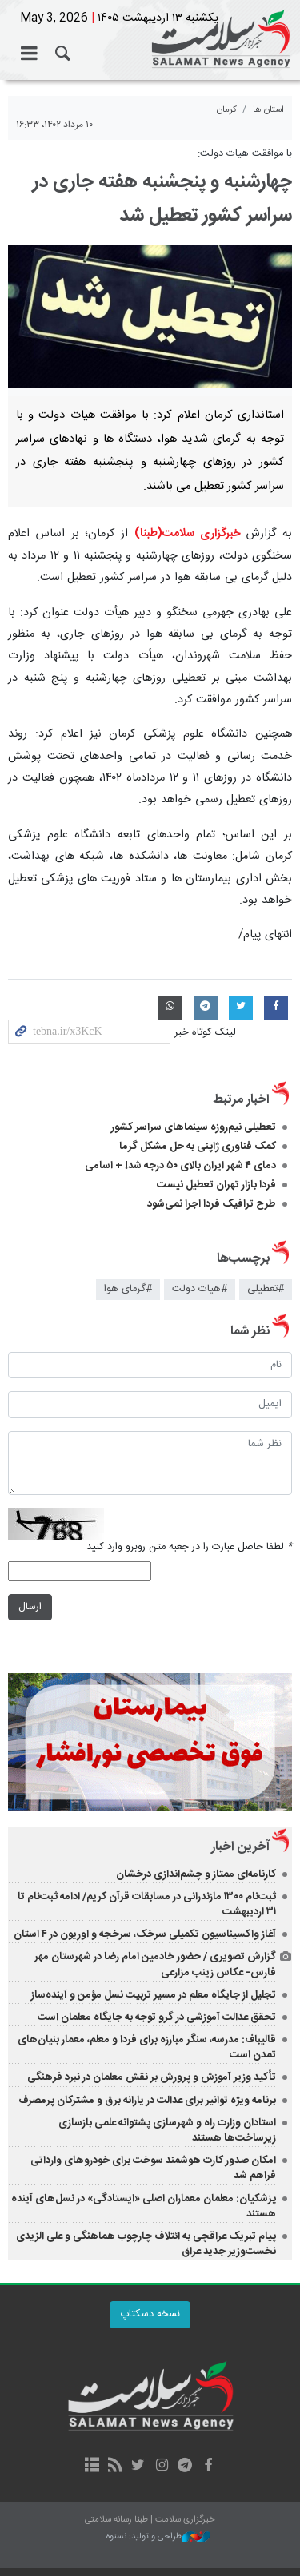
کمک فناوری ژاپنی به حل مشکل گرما (197, 1146)
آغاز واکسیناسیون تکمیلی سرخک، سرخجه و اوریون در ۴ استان (145, 1934)
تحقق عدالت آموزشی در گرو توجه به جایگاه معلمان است (157, 2017)
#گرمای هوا (128, 1289)
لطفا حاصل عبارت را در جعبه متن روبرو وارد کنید (189, 1547)
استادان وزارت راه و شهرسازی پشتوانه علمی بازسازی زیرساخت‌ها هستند (167, 2130)
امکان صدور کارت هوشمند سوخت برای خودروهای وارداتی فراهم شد (153, 2168)
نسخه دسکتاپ (150, 2314)
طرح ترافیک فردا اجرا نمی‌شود (211, 1204)
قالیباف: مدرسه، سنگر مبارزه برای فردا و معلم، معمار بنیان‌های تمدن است (147, 2047)
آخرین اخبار (240, 1847)
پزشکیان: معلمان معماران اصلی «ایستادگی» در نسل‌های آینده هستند (143, 2206)
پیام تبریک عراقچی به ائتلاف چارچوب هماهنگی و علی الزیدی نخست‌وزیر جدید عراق (146, 2244)
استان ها (268, 109)
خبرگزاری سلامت (150, 40)
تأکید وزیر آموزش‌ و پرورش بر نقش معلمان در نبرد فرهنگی (151, 2077)
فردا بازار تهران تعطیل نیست (216, 1185)
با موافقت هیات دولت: (243, 153)
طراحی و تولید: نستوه (158, 2537)
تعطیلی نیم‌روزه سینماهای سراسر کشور (193, 1127)
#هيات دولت (199, 1289)
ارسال (30, 1607)
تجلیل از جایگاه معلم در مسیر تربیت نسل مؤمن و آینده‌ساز (153, 1995)
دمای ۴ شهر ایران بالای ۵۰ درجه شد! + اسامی (180, 1166)
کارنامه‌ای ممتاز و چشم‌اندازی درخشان (196, 1874)
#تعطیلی (265, 1289)
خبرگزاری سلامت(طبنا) (187, 533)
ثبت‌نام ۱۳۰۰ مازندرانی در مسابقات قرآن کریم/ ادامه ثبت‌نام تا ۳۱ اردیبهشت (147, 1904)
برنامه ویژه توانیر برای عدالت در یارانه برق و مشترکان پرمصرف (147, 2100)
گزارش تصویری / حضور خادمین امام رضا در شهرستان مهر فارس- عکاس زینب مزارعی (155, 1964)
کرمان (227, 109)
